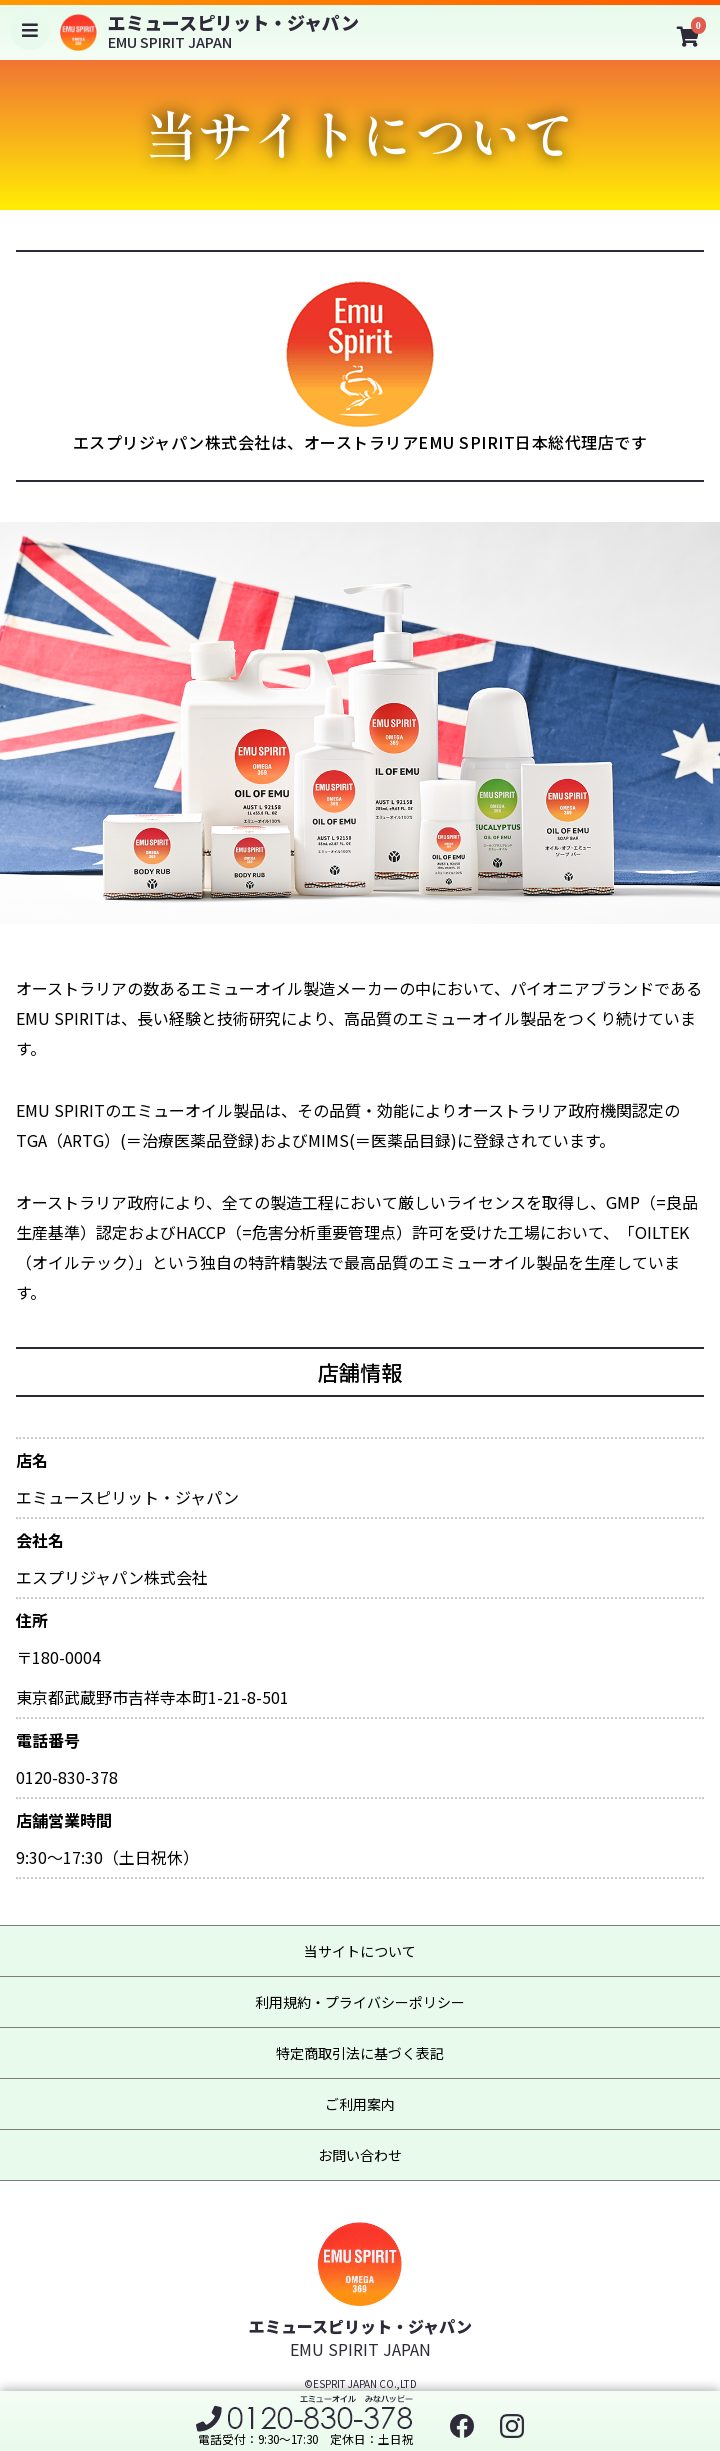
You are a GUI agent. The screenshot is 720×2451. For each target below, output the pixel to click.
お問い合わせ (360, 2155)
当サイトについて (360, 1951)
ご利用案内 (360, 2104)
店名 (32, 1460)
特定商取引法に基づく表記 (360, 2053)
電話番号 (48, 1740)
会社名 (40, 1540)
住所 (32, 1620)
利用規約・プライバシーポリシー (360, 2002)
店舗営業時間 (64, 1820)
